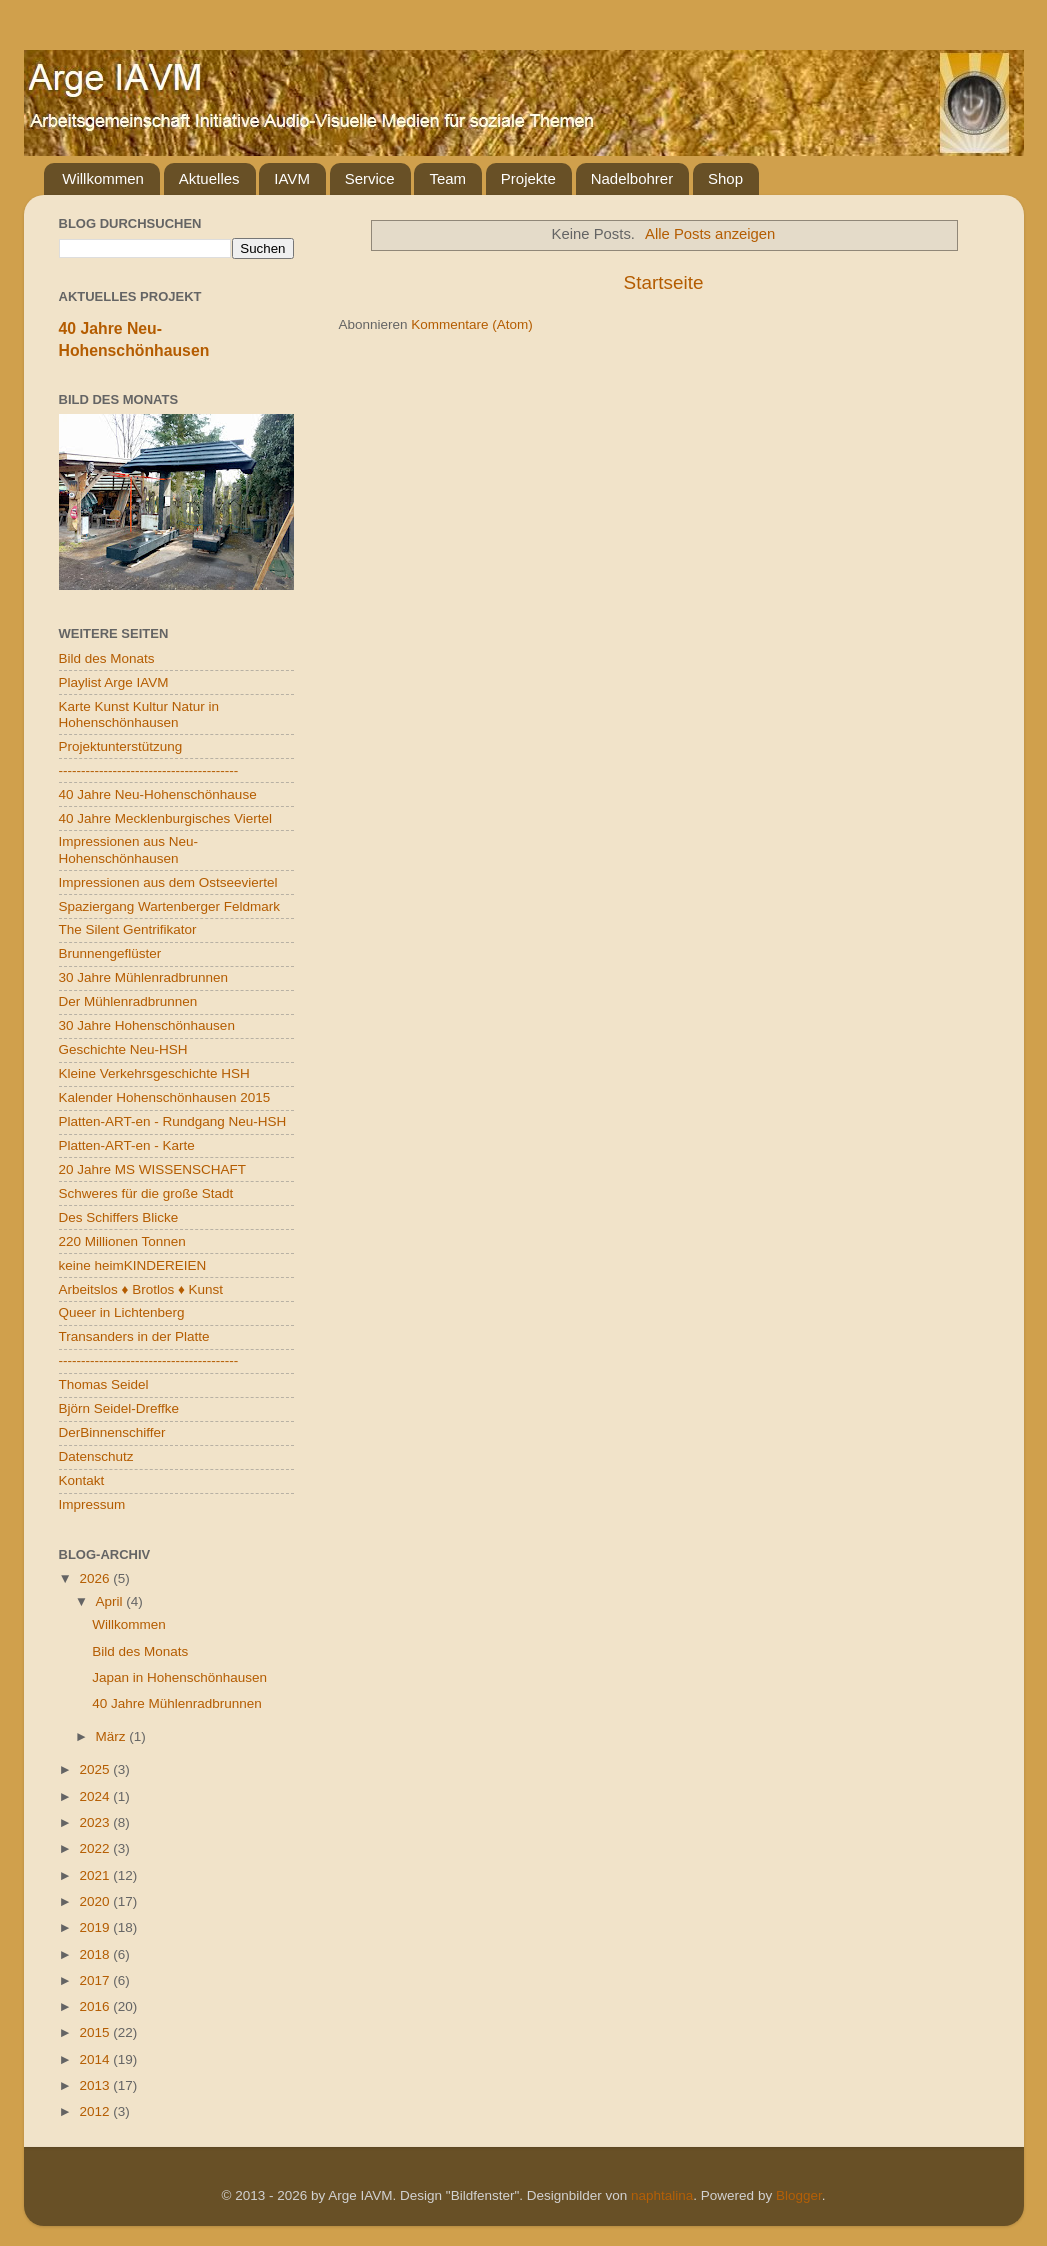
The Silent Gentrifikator (128, 929)
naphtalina (662, 2195)
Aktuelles (209, 178)
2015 (96, 2032)
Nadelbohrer (632, 178)
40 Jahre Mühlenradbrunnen (177, 1703)
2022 (96, 1848)
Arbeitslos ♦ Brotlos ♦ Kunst (141, 1289)
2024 (96, 1796)
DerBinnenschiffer (112, 1432)
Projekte (528, 178)
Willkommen (103, 178)
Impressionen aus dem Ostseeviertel (168, 882)
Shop (725, 178)
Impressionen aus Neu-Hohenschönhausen (129, 849)
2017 (96, 1980)
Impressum (92, 1504)
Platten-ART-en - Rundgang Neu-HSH (173, 1121)
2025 (96, 1769)
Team (447, 178)
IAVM (292, 178)
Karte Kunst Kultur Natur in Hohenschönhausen (139, 714)
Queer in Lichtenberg (122, 1312)
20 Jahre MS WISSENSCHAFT (153, 1169)
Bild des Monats (107, 658)
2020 (96, 1901)
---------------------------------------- (149, 770)
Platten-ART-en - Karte (127, 1145)
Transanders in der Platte (134, 1336)
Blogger (799, 2195)
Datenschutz (96, 1456)
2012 (96, 2111)
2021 (96, 1875)
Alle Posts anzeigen (710, 234)
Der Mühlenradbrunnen (128, 1001)
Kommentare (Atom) (472, 324)
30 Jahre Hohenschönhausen (147, 1025)
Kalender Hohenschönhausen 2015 (165, 1097)
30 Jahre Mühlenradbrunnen (144, 977)
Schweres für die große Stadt (146, 1193)
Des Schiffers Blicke (119, 1217)
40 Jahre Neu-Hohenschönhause (158, 794)
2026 (96, 1578)
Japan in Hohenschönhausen (179, 1677)
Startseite (664, 282)
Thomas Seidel (104, 1384)
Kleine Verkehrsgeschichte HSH (154, 1073)
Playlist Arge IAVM (114, 682)
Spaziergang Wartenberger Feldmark (170, 906)
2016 (96, 2006)
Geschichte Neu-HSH (123, 1049)
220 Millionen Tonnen (122, 1241)
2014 (96, 2059)
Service (370, 178)
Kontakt (82, 1480)
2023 (96, 1822)
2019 (96, 1927)
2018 (96, 1954)
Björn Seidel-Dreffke (119, 1408)
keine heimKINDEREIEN (133, 1265)
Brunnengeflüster (110, 953)
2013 (96, 2085)
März (113, 1736)
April (111, 1601)
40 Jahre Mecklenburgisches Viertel (166, 818)
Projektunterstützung (121, 746)
